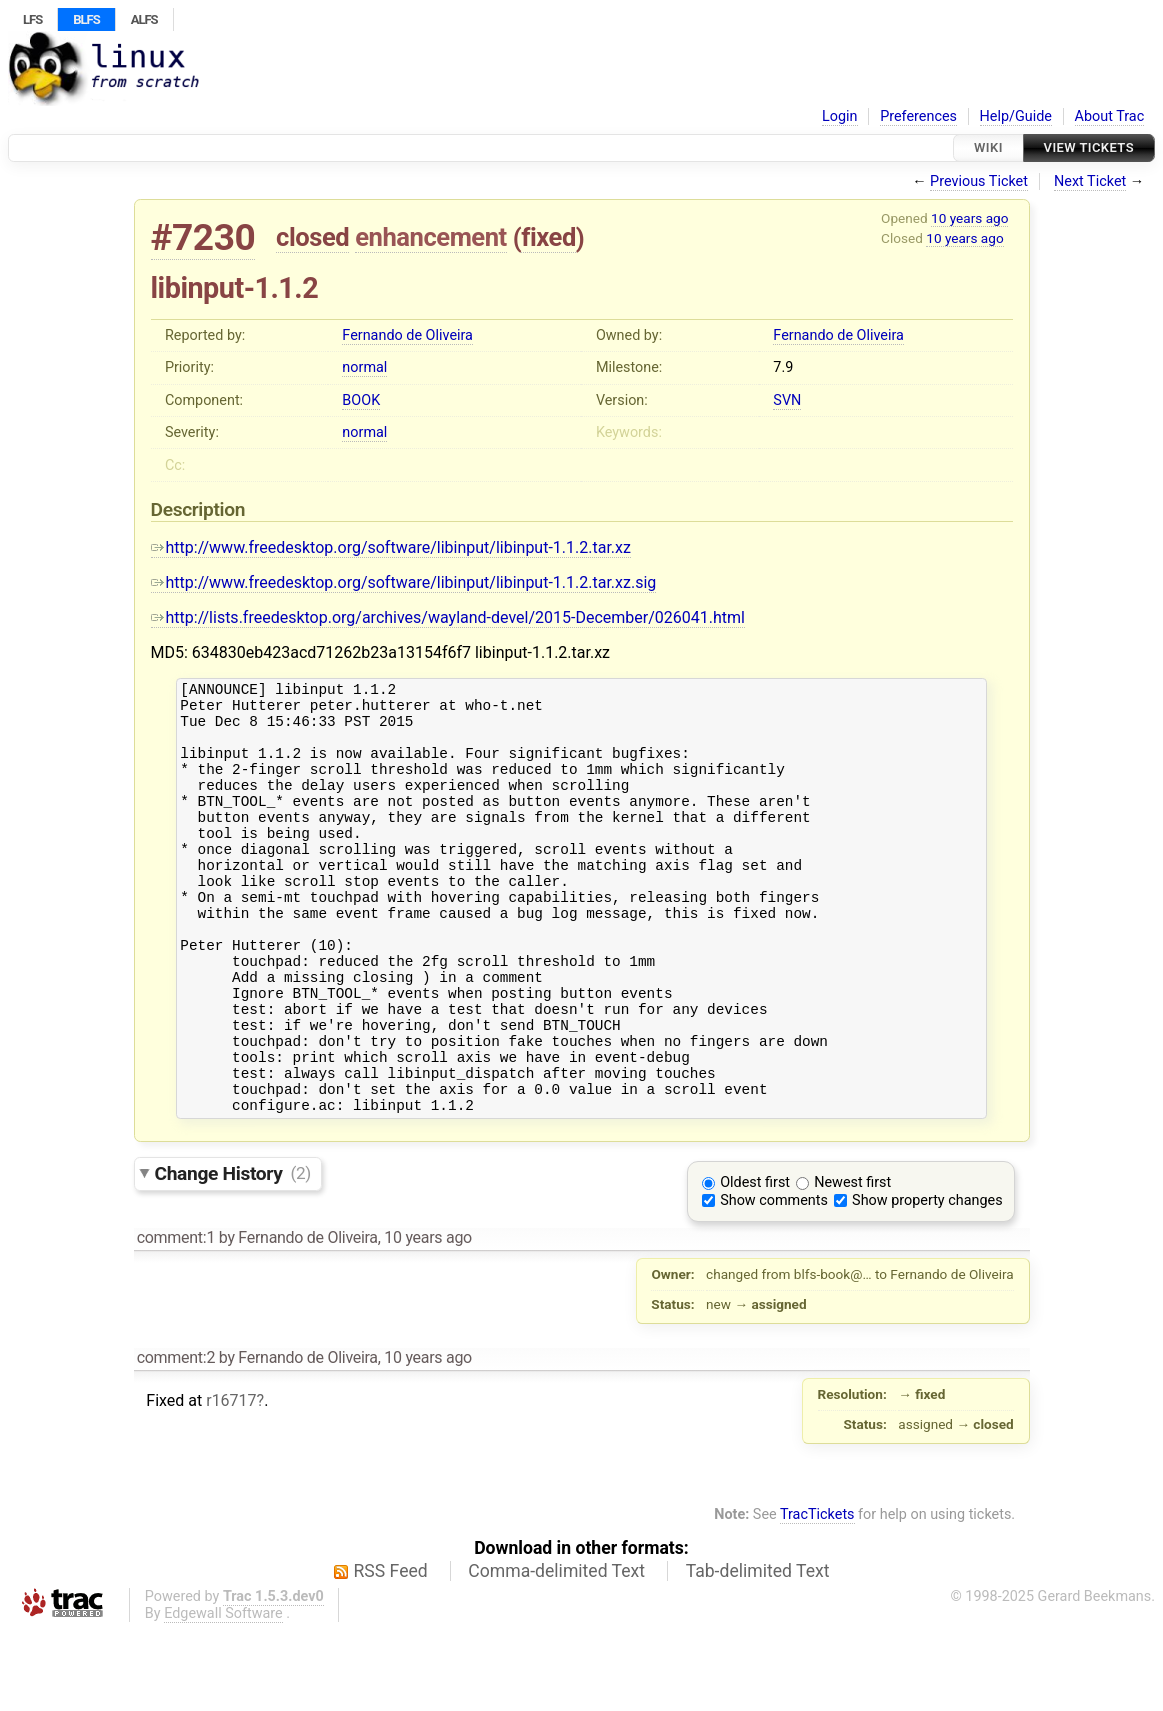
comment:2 (176, 1438)
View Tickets (1089, 147)
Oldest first (755, 1263)
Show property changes (927, 1281)
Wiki (988, 147)
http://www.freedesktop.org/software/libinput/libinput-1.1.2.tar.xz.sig (404, 582)
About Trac (1110, 116)
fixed (548, 237)
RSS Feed (391, 1652)
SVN (787, 400)
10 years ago (969, 218)
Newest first (852, 1263)
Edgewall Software (223, 1694)
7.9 (783, 367)
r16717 (231, 1481)
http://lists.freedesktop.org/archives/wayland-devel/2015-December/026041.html (448, 617)
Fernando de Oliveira (407, 335)
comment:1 (176, 1318)
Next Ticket (1090, 181)
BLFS (86, 19)
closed (312, 237)
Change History (233, 1253)
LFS (32, 19)
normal (364, 367)
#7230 (203, 237)
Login (840, 116)
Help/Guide (1016, 116)
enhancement (431, 237)
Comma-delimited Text (556, 1652)
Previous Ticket (979, 181)
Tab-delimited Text (758, 1652)
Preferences (918, 116)
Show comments (774, 1281)
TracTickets (817, 1595)
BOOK (361, 400)
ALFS (144, 19)
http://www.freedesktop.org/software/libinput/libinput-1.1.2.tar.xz (391, 547)
